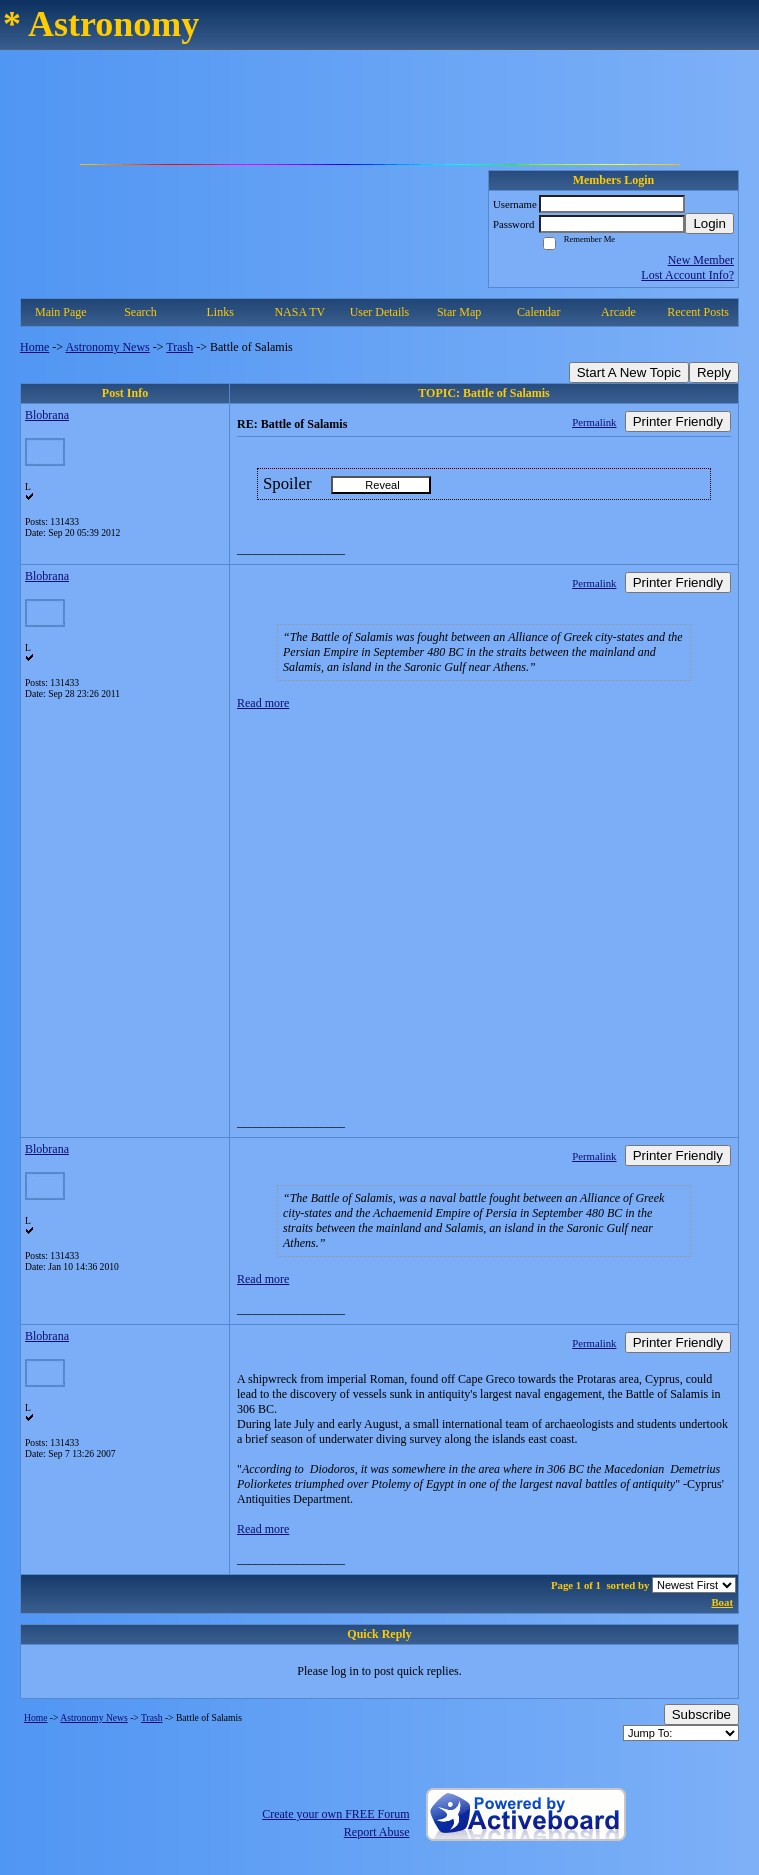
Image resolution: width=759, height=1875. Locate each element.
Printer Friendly (678, 421)
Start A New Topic (629, 372)
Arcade (618, 312)
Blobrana (47, 415)
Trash (179, 347)
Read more (263, 703)
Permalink (594, 422)
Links (219, 312)
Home (34, 347)
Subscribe (701, 1714)
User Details (380, 312)
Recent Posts (698, 312)
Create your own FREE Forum (335, 1814)
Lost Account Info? (687, 275)
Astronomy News (107, 347)
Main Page (61, 312)
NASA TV (299, 312)
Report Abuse (377, 1832)
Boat (722, 1602)
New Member (701, 260)
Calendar (538, 312)
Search (140, 312)
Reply (714, 372)
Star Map (459, 312)
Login (709, 223)
